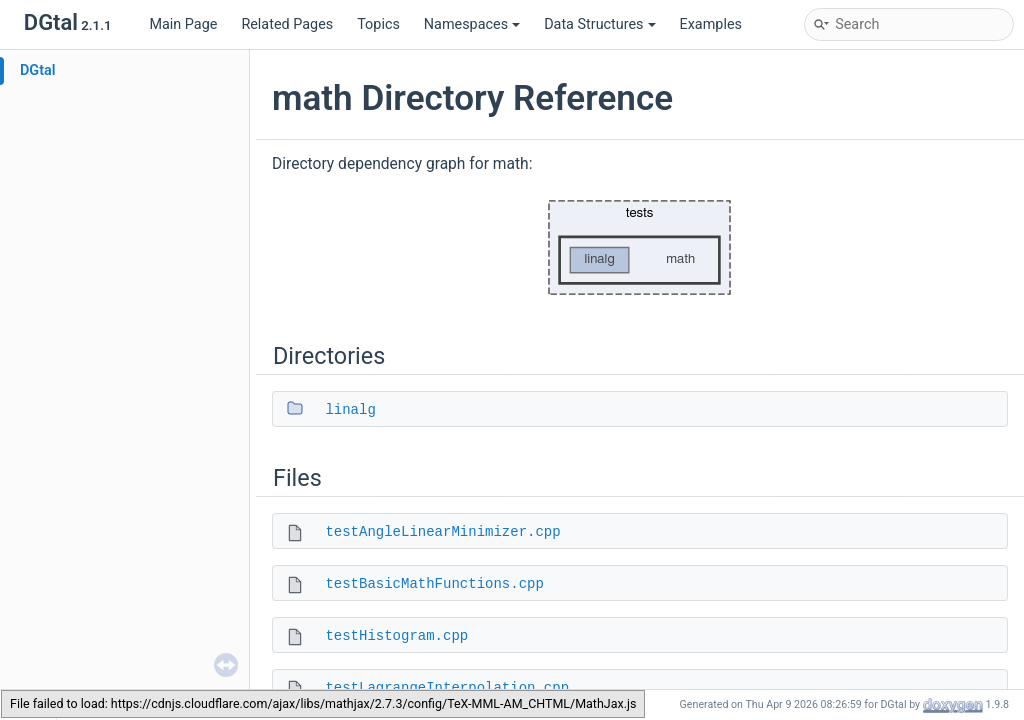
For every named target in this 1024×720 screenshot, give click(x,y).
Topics (378, 24)
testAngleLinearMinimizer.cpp (442, 532)
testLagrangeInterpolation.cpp (447, 688)
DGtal (38, 70)
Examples (711, 24)
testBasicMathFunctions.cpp (434, 584)
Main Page (183, 24)
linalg (350, 410)
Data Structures (599, 24)
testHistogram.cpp (396, 636)
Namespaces (472, 24)
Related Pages (287, 24)
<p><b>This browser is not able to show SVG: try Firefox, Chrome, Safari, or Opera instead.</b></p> (640, 248)
